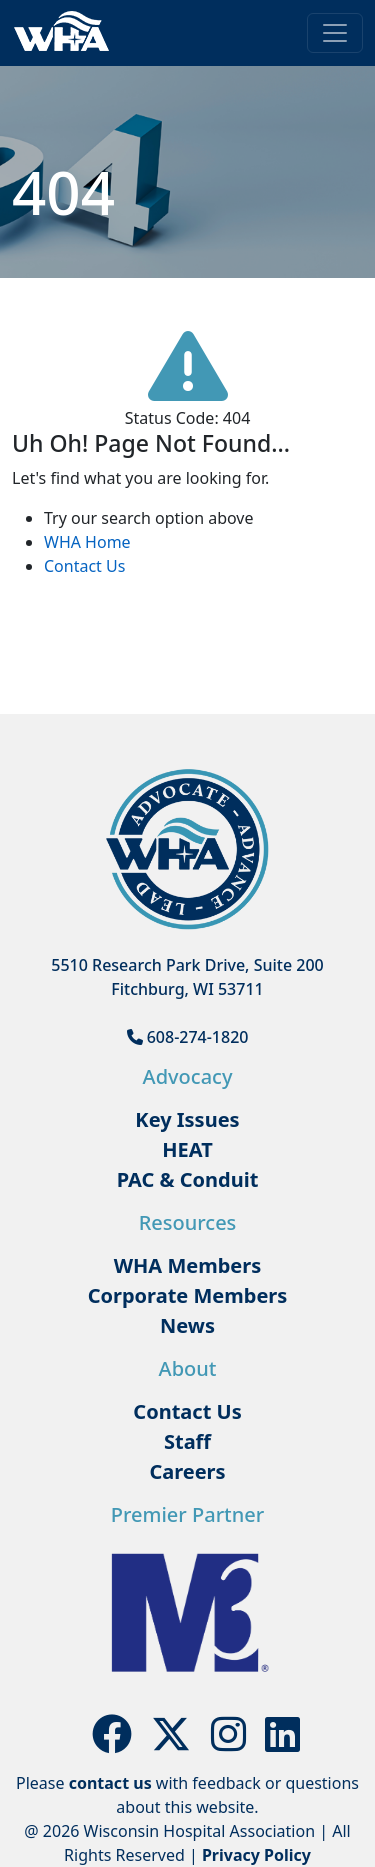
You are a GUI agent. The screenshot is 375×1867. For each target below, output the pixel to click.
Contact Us (84, 566)
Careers (187, 1471)
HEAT (187, 1149)
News (187, 1325)
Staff (187, 1441)
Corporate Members (188, 1295)
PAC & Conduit (188, 1179)
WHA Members (188, 1265)
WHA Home (87, 542)
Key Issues (187, 1119)
